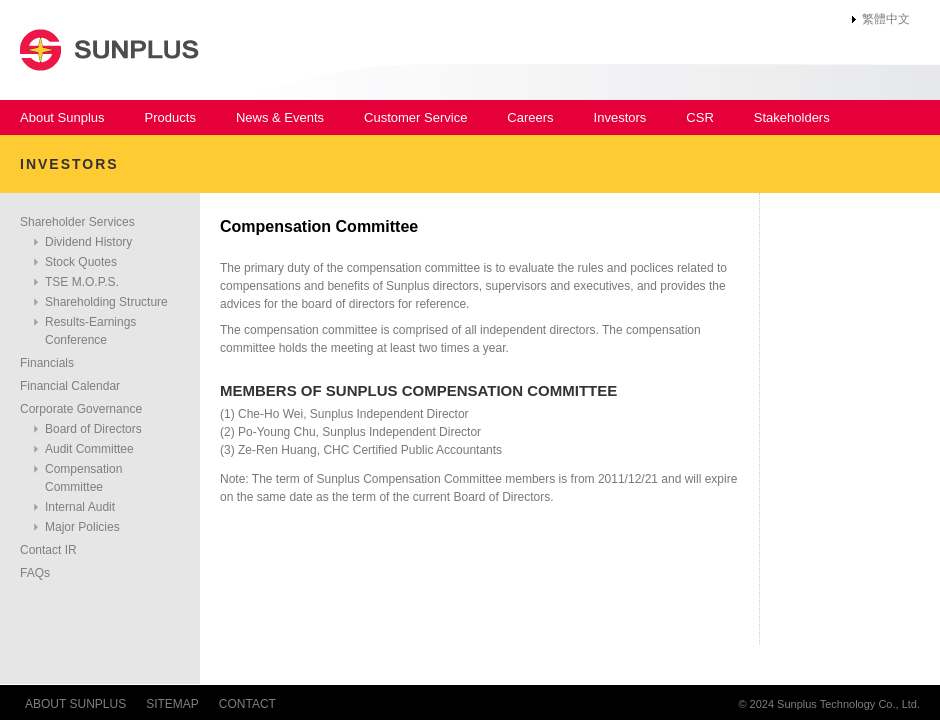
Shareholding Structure (106, 302)
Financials (47, 363)
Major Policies (82, 527)
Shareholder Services (77, 222)
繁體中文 (886, 19)
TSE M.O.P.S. (82, 282)
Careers (530, 117)
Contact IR (48, 550)
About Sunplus (62, 117)
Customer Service (415, 117)
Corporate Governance (81, 409)
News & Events (280, 117)
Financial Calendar (70, 386)
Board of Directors (93, 429)
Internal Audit (80, 507)
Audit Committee (89, 449)
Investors (620, 117)
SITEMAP (172, 704)
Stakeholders (792, 117)
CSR (699, 117)
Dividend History (88, 242)
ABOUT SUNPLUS (75, 704)
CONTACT (247, 704)
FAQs (35, 573)
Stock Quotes (81, 262)
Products (170, 117)
